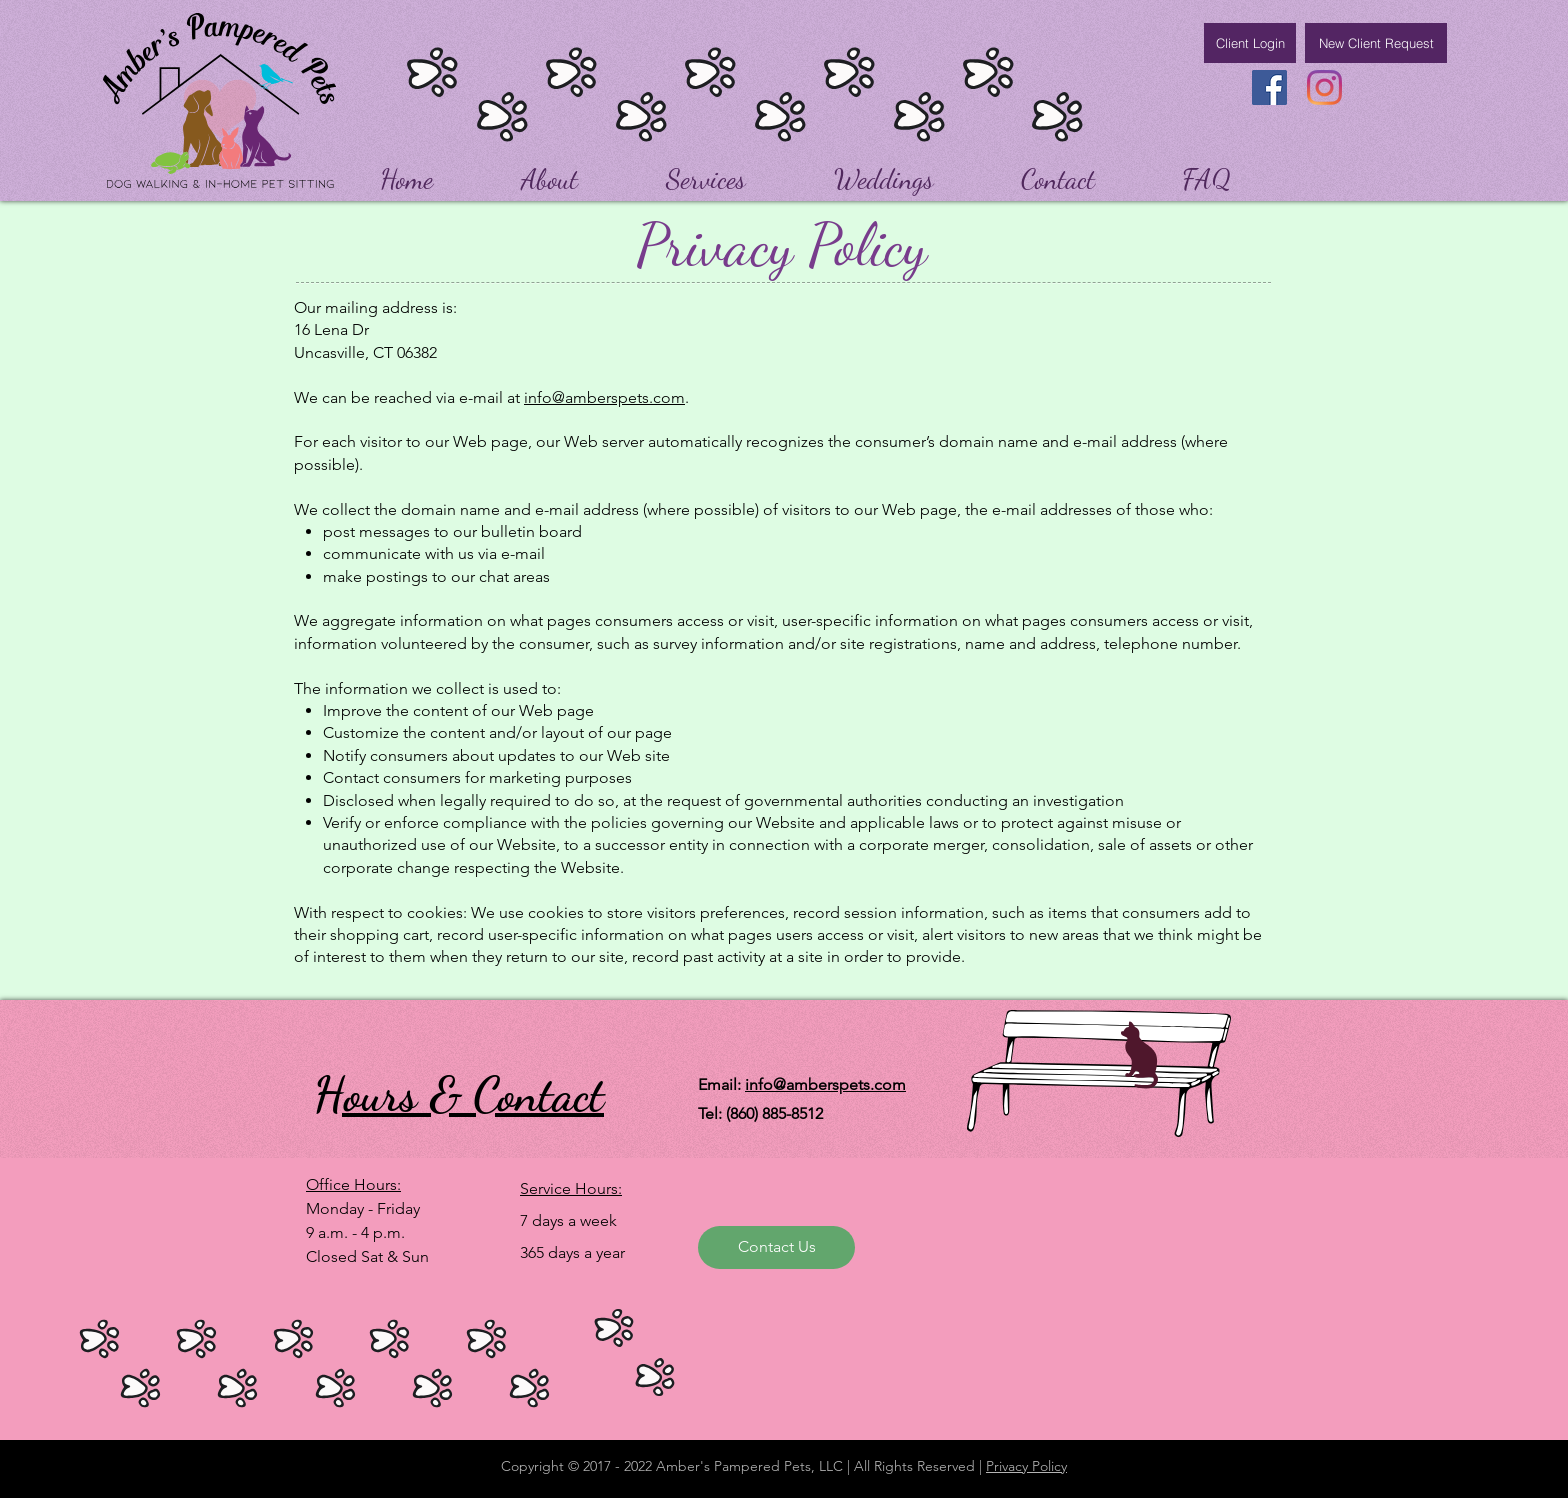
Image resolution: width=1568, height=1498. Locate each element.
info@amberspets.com (604, 397)
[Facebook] (1269, 87)
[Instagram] (1324, 87)
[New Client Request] (1376, 43)
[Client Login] (1250, 43)
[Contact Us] (776, 1247)
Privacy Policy (1026, 1466)
